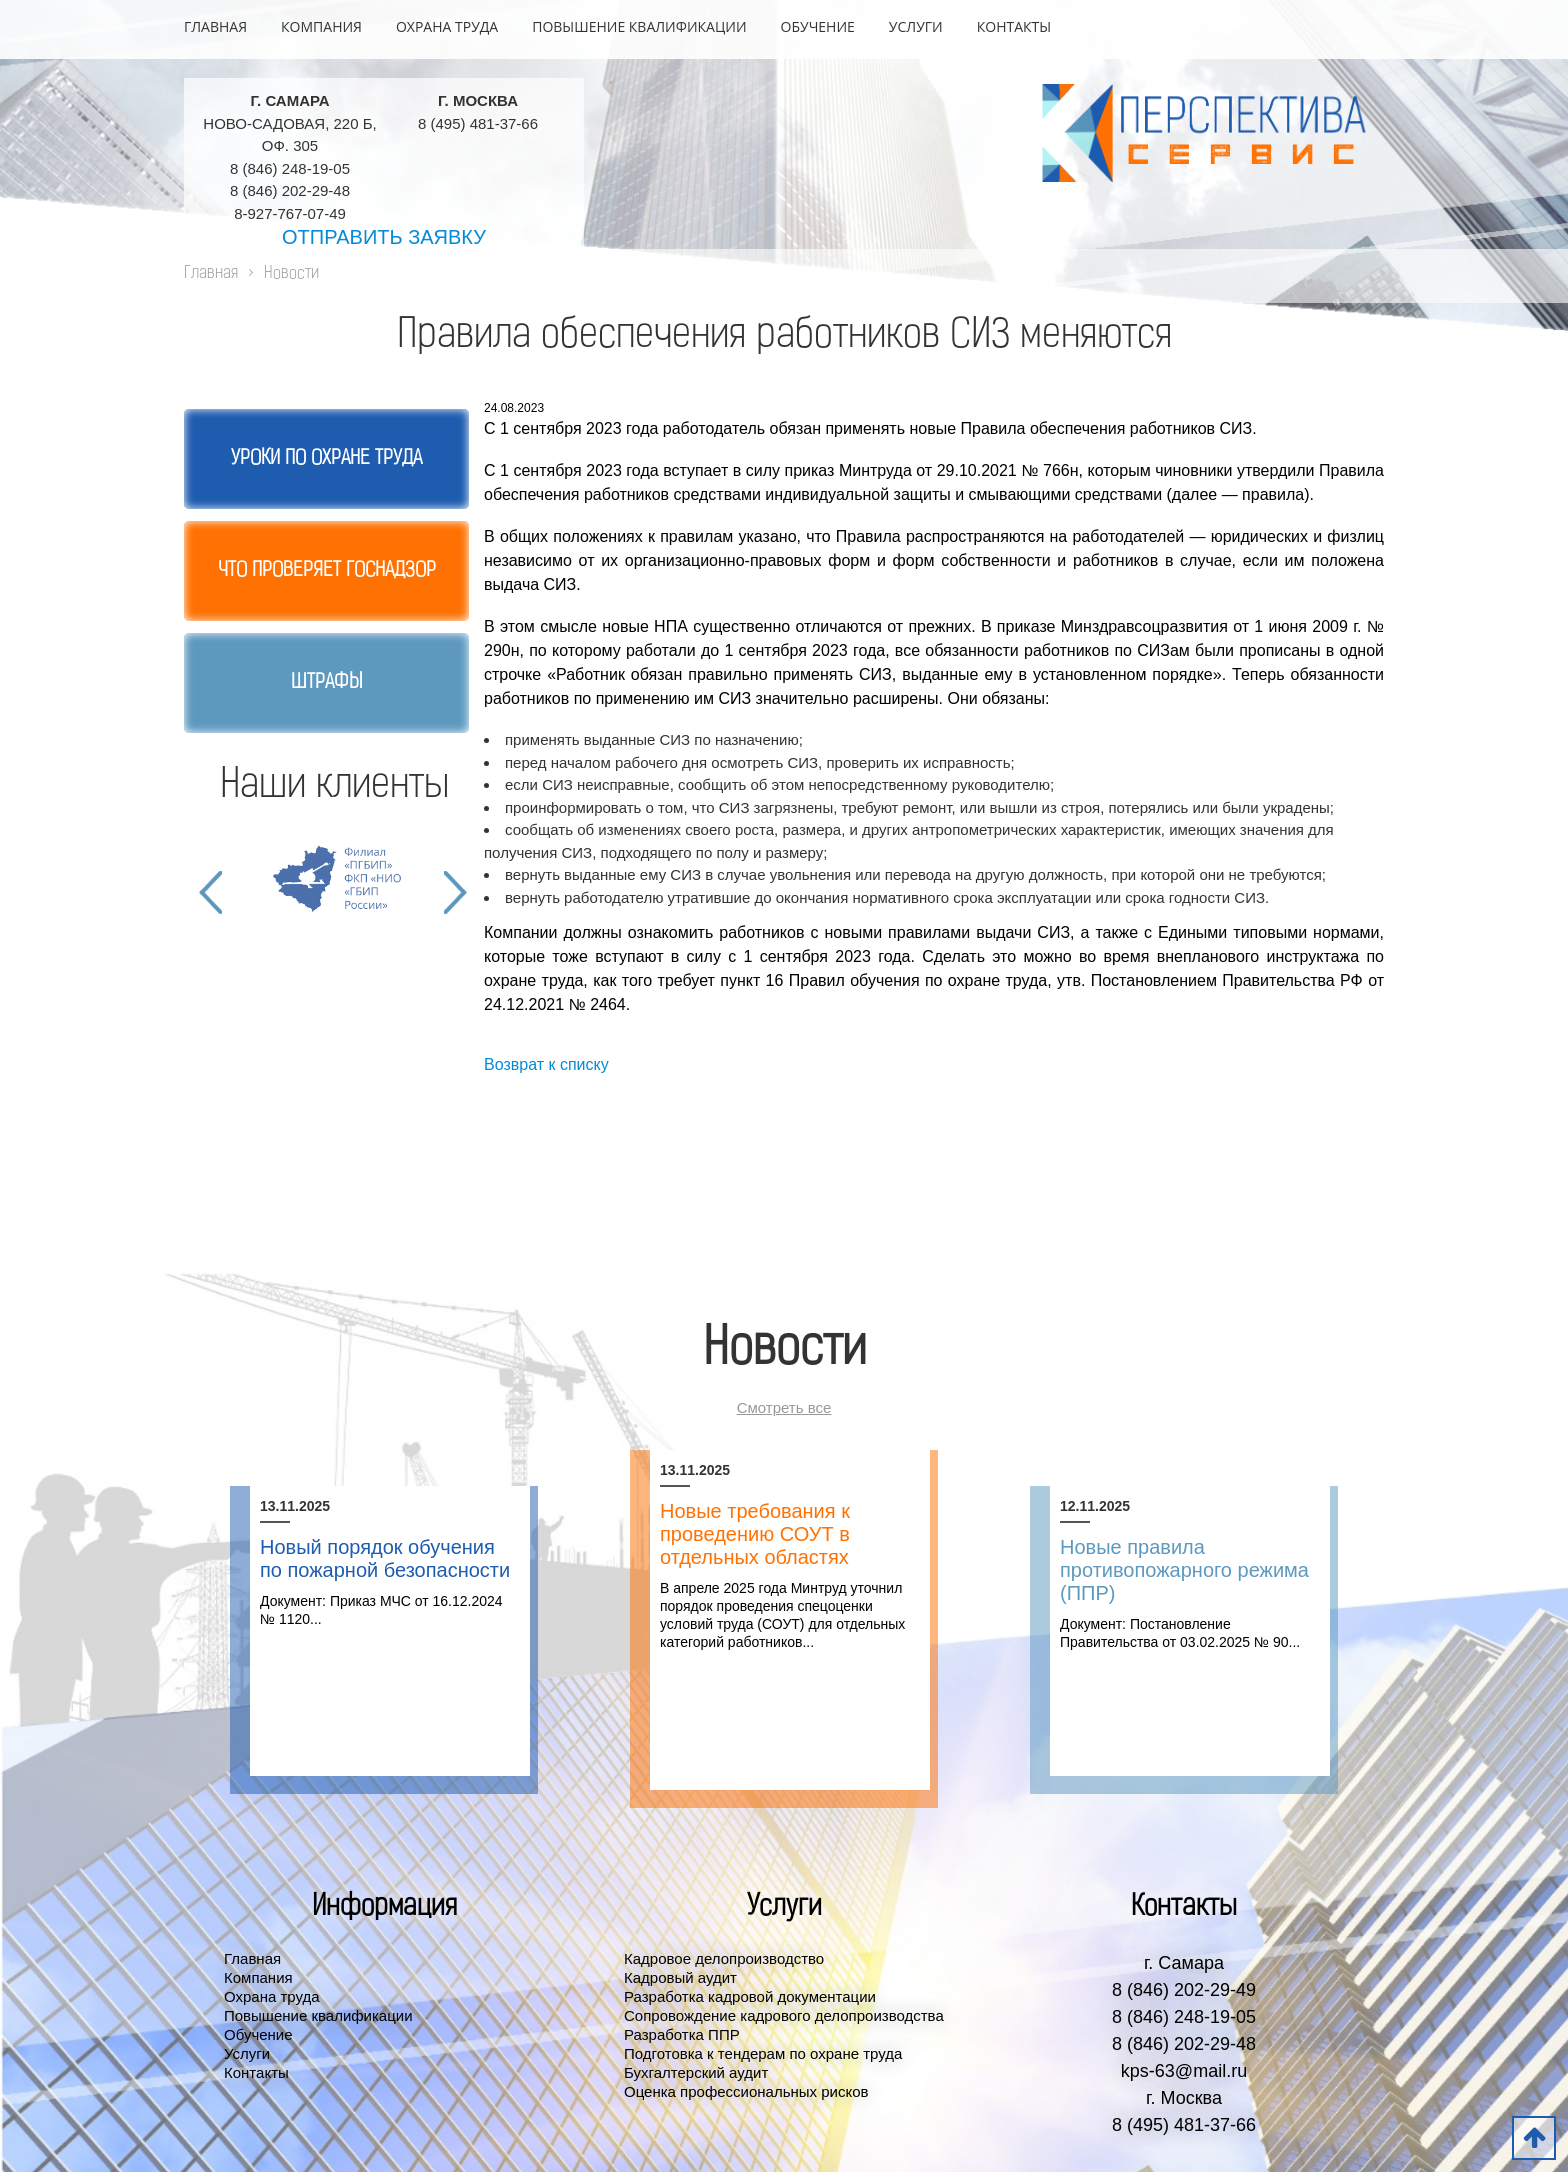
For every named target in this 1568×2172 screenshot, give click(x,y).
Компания (321, 26)
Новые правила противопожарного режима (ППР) (1184, 1570)
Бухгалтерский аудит (696, 2072)
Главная (215, 26)
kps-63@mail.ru (1184, 2071)
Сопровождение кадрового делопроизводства (784, 2015)
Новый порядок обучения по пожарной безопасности (385, 1558)
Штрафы (326, 683)
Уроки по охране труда (326, 459)
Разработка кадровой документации (750, 1996)
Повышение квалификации (639, 26)
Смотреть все (784, 1407)
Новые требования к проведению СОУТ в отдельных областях (755, 1534)
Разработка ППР (682, 2034)
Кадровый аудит (680, 1977)
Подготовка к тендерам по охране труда (763, 2053)
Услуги (916, 26)
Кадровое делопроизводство (724, 1958)
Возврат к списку (546, 1064)
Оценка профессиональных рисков (746, 2091)
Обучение (818, 26)
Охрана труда (447, 26)
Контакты (1014, 26)
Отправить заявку (384, 237)
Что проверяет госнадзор (327, 571)
